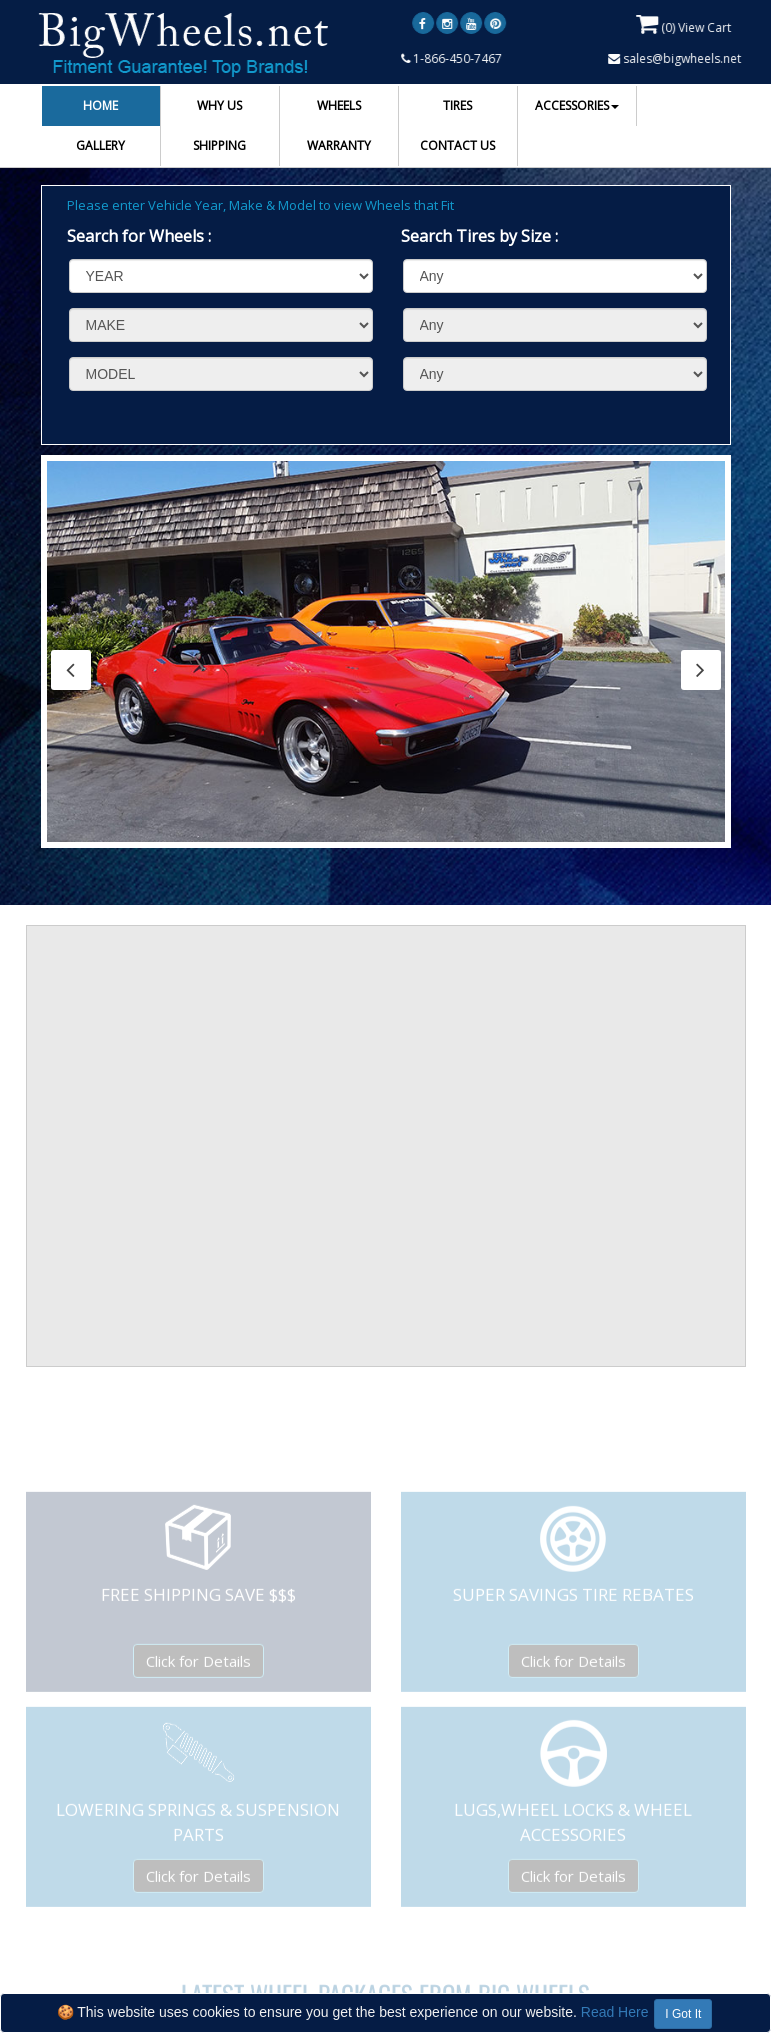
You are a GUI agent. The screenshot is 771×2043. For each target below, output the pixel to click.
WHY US (219, 105)
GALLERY (100, 145)
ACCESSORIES (577, 105)
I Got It (683, 2014)
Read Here (615, 2012)
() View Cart (684, 24)
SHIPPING (219, 145)
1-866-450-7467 (452, 58)
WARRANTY (339, 145)
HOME (100, 105)
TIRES (457, 105)
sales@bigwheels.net (675, 58)
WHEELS (339, 105)
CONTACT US (457, 145)
